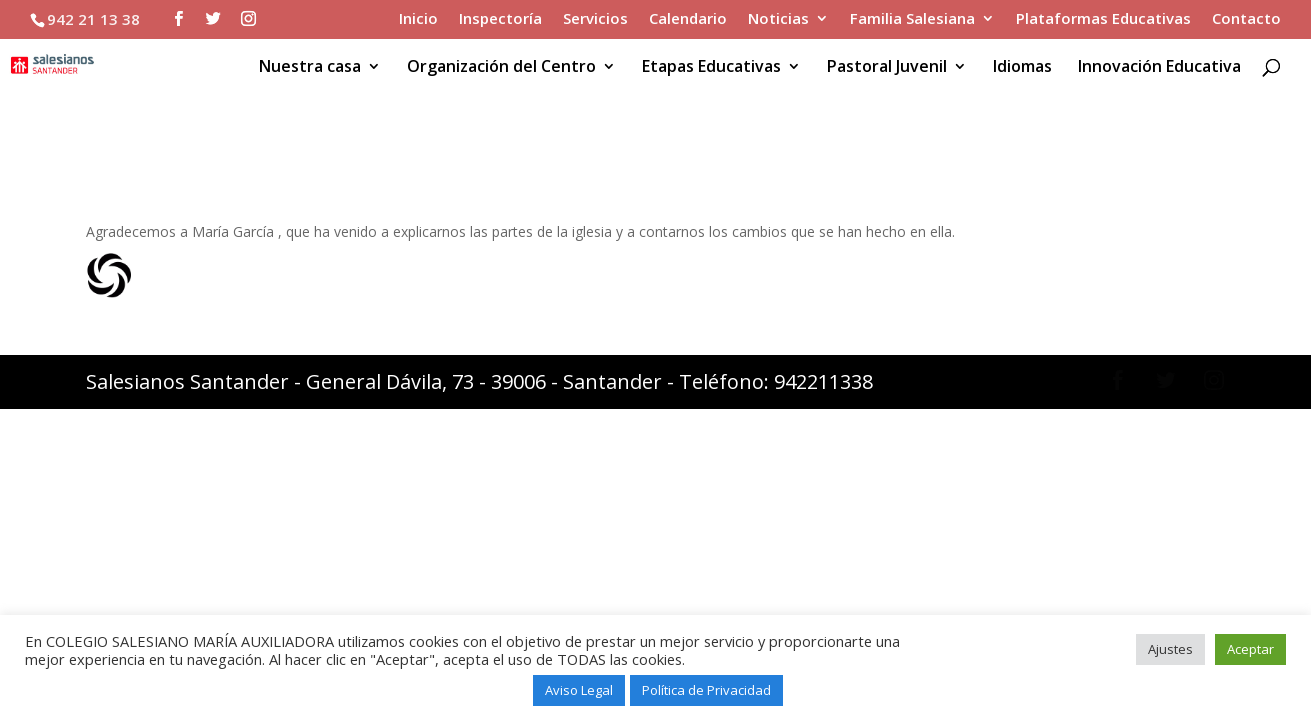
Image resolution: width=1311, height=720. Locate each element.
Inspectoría (500, 19)
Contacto (1246, 19)
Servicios (595, 19)
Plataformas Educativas (1103, 19)
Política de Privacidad (706, 690)
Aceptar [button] (1250, 649)
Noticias (778, 19)
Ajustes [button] (1170, 649)
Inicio (418, 19)
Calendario (688, 19)
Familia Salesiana (912, 19)
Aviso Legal (579, 690)
